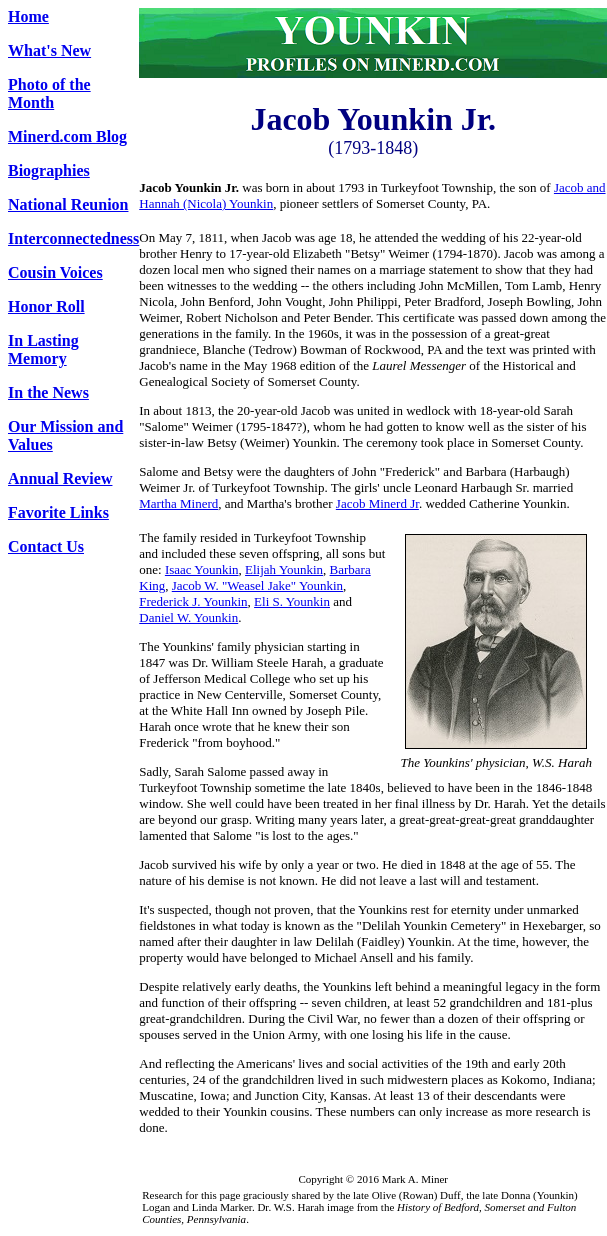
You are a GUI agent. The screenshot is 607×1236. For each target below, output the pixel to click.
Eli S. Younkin (292, 601)
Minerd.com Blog (67, 136)
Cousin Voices (55, 272)
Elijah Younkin (284, 569)
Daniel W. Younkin (188, 617)
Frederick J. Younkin (193, 601)
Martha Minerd (178, 503)
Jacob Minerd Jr (377, 503)
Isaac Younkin (202, 569)
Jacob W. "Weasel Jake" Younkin (257, 585)
